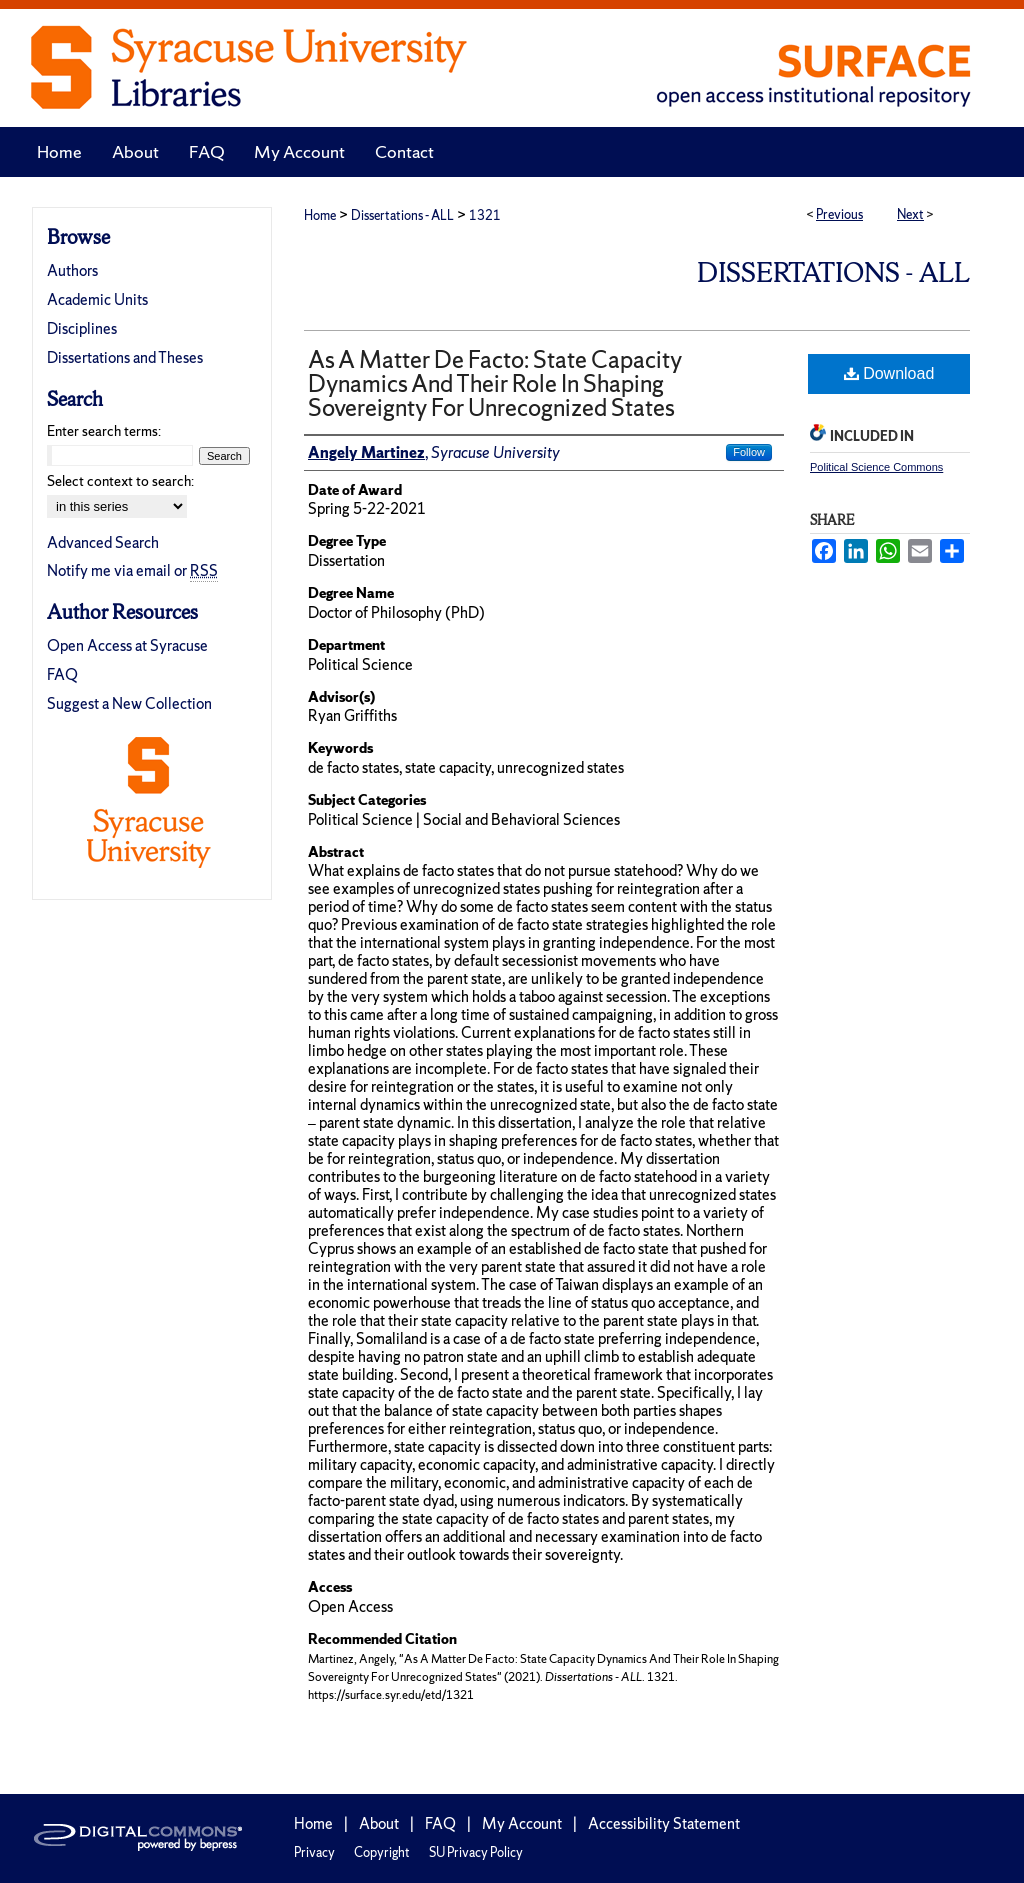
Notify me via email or (132, 570)
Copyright (382, 1852)
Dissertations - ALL (402, 215)
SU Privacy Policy (476, 1852)
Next (910, 214)
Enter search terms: (104, 431)
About (379, 1823)
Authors (72, 270)
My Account (522, 1823)
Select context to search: (120, 481)
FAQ (62, 674)
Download (889, 373)
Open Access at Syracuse (127, 645)
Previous (839, 214)
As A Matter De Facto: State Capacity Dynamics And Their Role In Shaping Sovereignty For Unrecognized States (495, 383)
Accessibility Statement (664, 1823)
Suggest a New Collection (129, 703)
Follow (749, 452)
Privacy (314, 1852)
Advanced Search (103, 542)
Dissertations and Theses (125, 357)
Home (320, 215)
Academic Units (97, 299)
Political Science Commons (876, 467)
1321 (485, 215)
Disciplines (82, 328)
